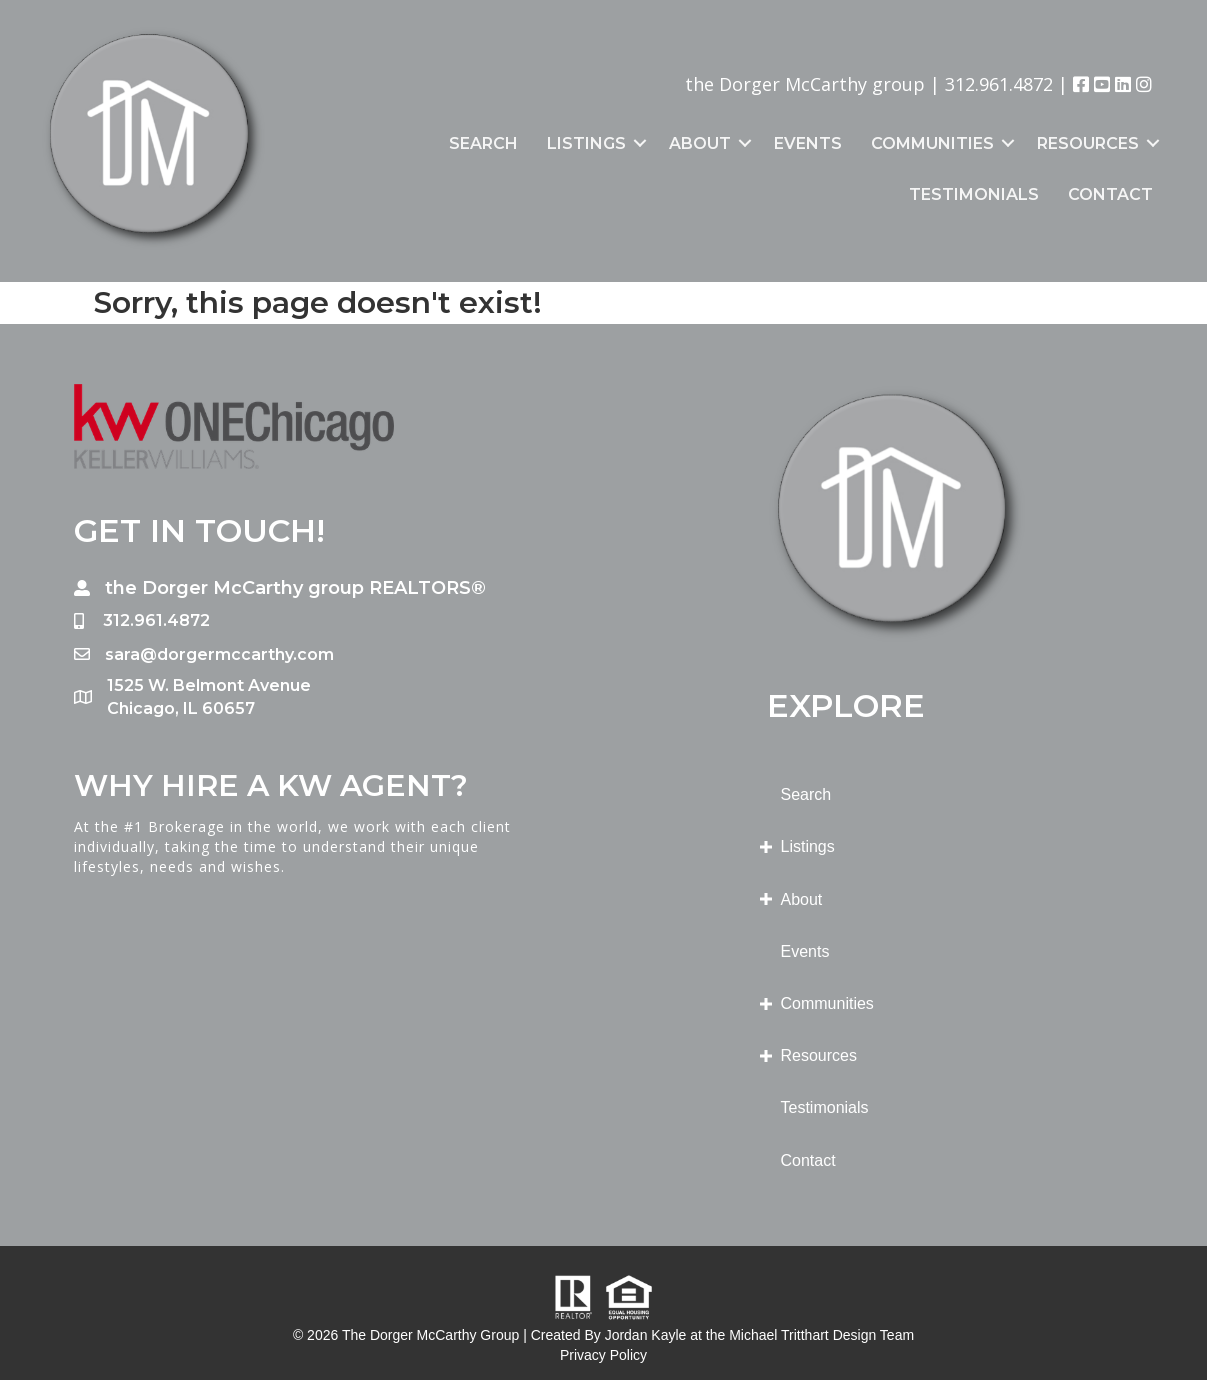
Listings (586, 143)
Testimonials (974, 194)
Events (808, 143)
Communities (932, 143)
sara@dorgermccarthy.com (219, 654)
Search (483, 143)
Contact (1110, 194)
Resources (1088, 143)
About (700, 143)
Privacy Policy (603, 1355)
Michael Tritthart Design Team (821, 1335)
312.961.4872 (999, 84)
